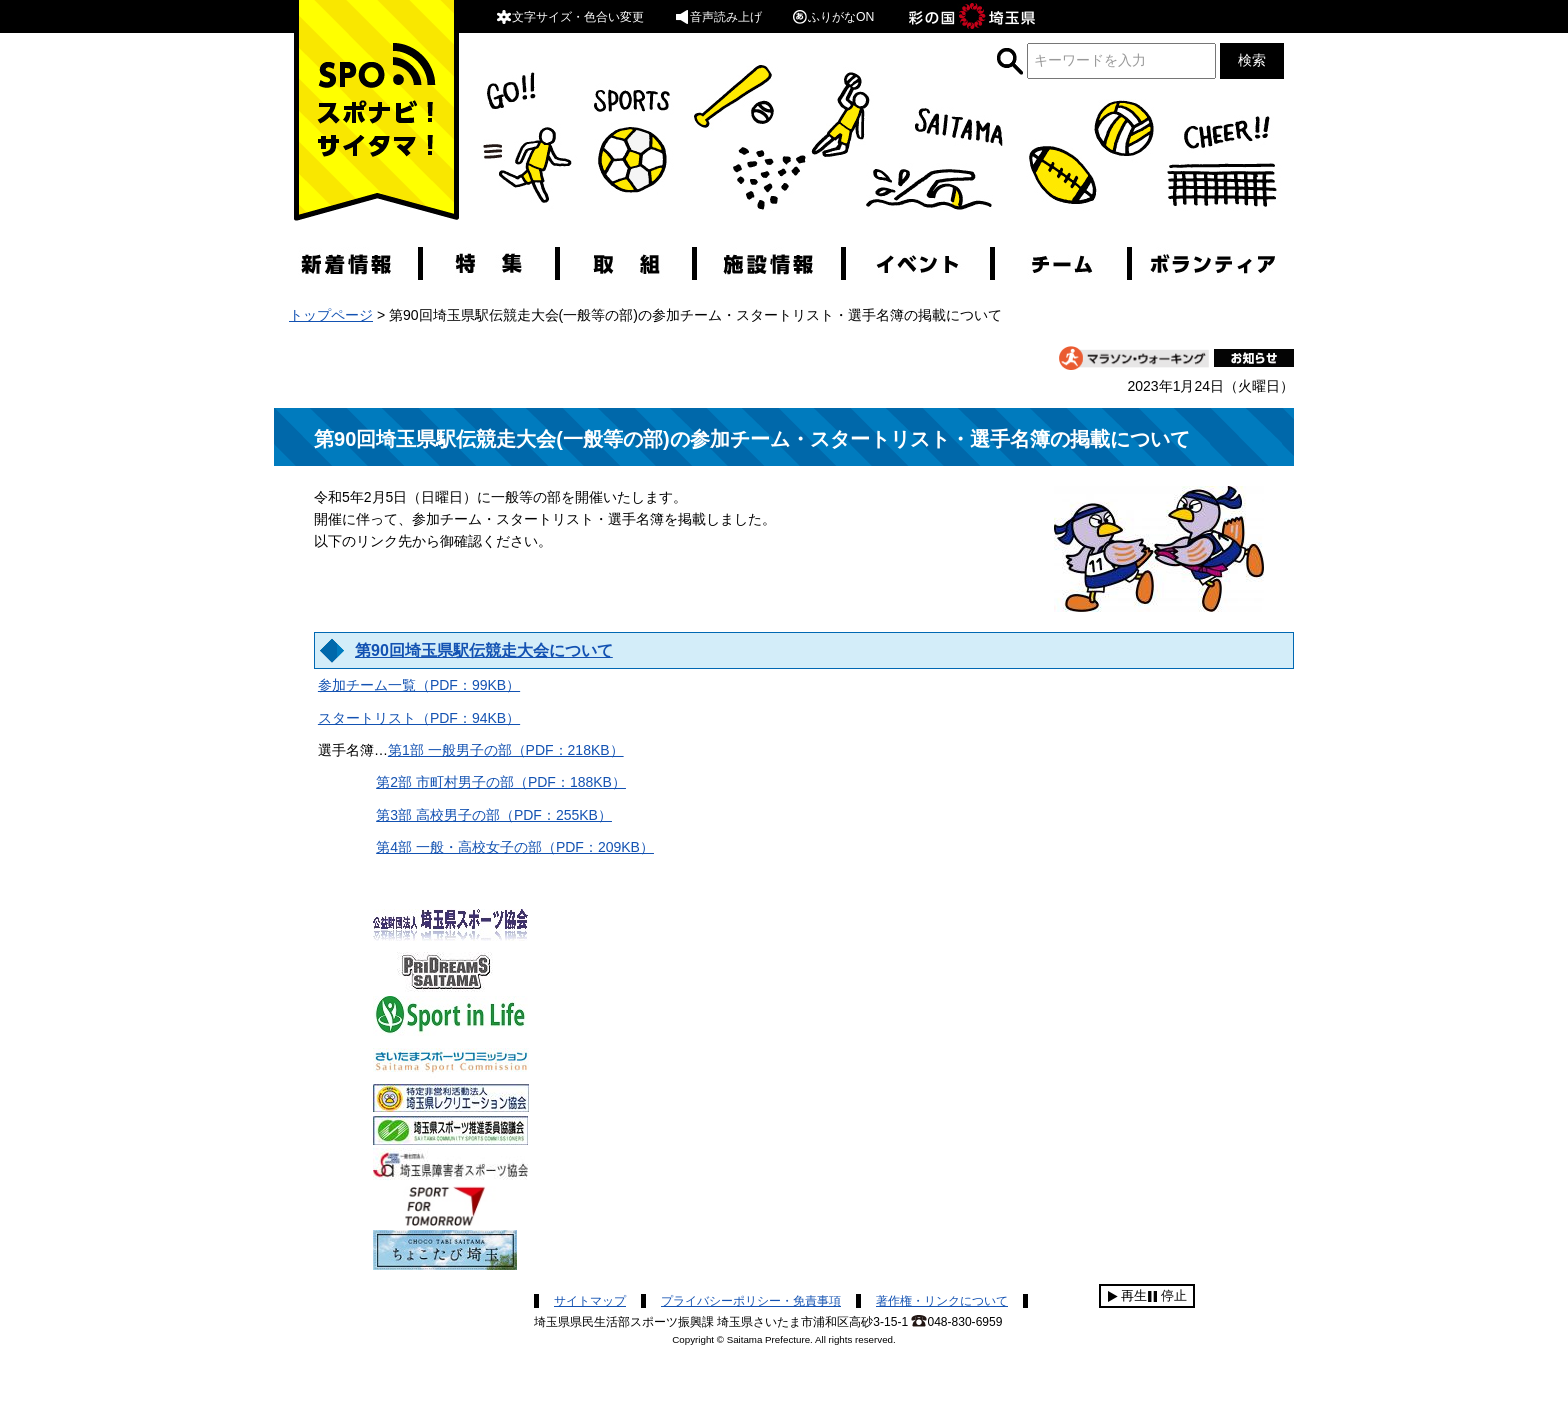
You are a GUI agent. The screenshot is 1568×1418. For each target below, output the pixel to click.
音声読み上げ (718, 17)
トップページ (331, 315)
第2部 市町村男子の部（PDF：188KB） (501, 782)
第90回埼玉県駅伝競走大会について (484, 650)
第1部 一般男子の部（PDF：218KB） (506, 750)
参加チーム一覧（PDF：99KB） (419, 685)
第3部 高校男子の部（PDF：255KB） (494, 815)
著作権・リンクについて (942, 1301)
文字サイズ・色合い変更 (570, 17)
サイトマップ (590, 1301)
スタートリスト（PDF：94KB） (419, 718)
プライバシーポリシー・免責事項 (751, 1301)
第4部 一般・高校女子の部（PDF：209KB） (515, 847)
